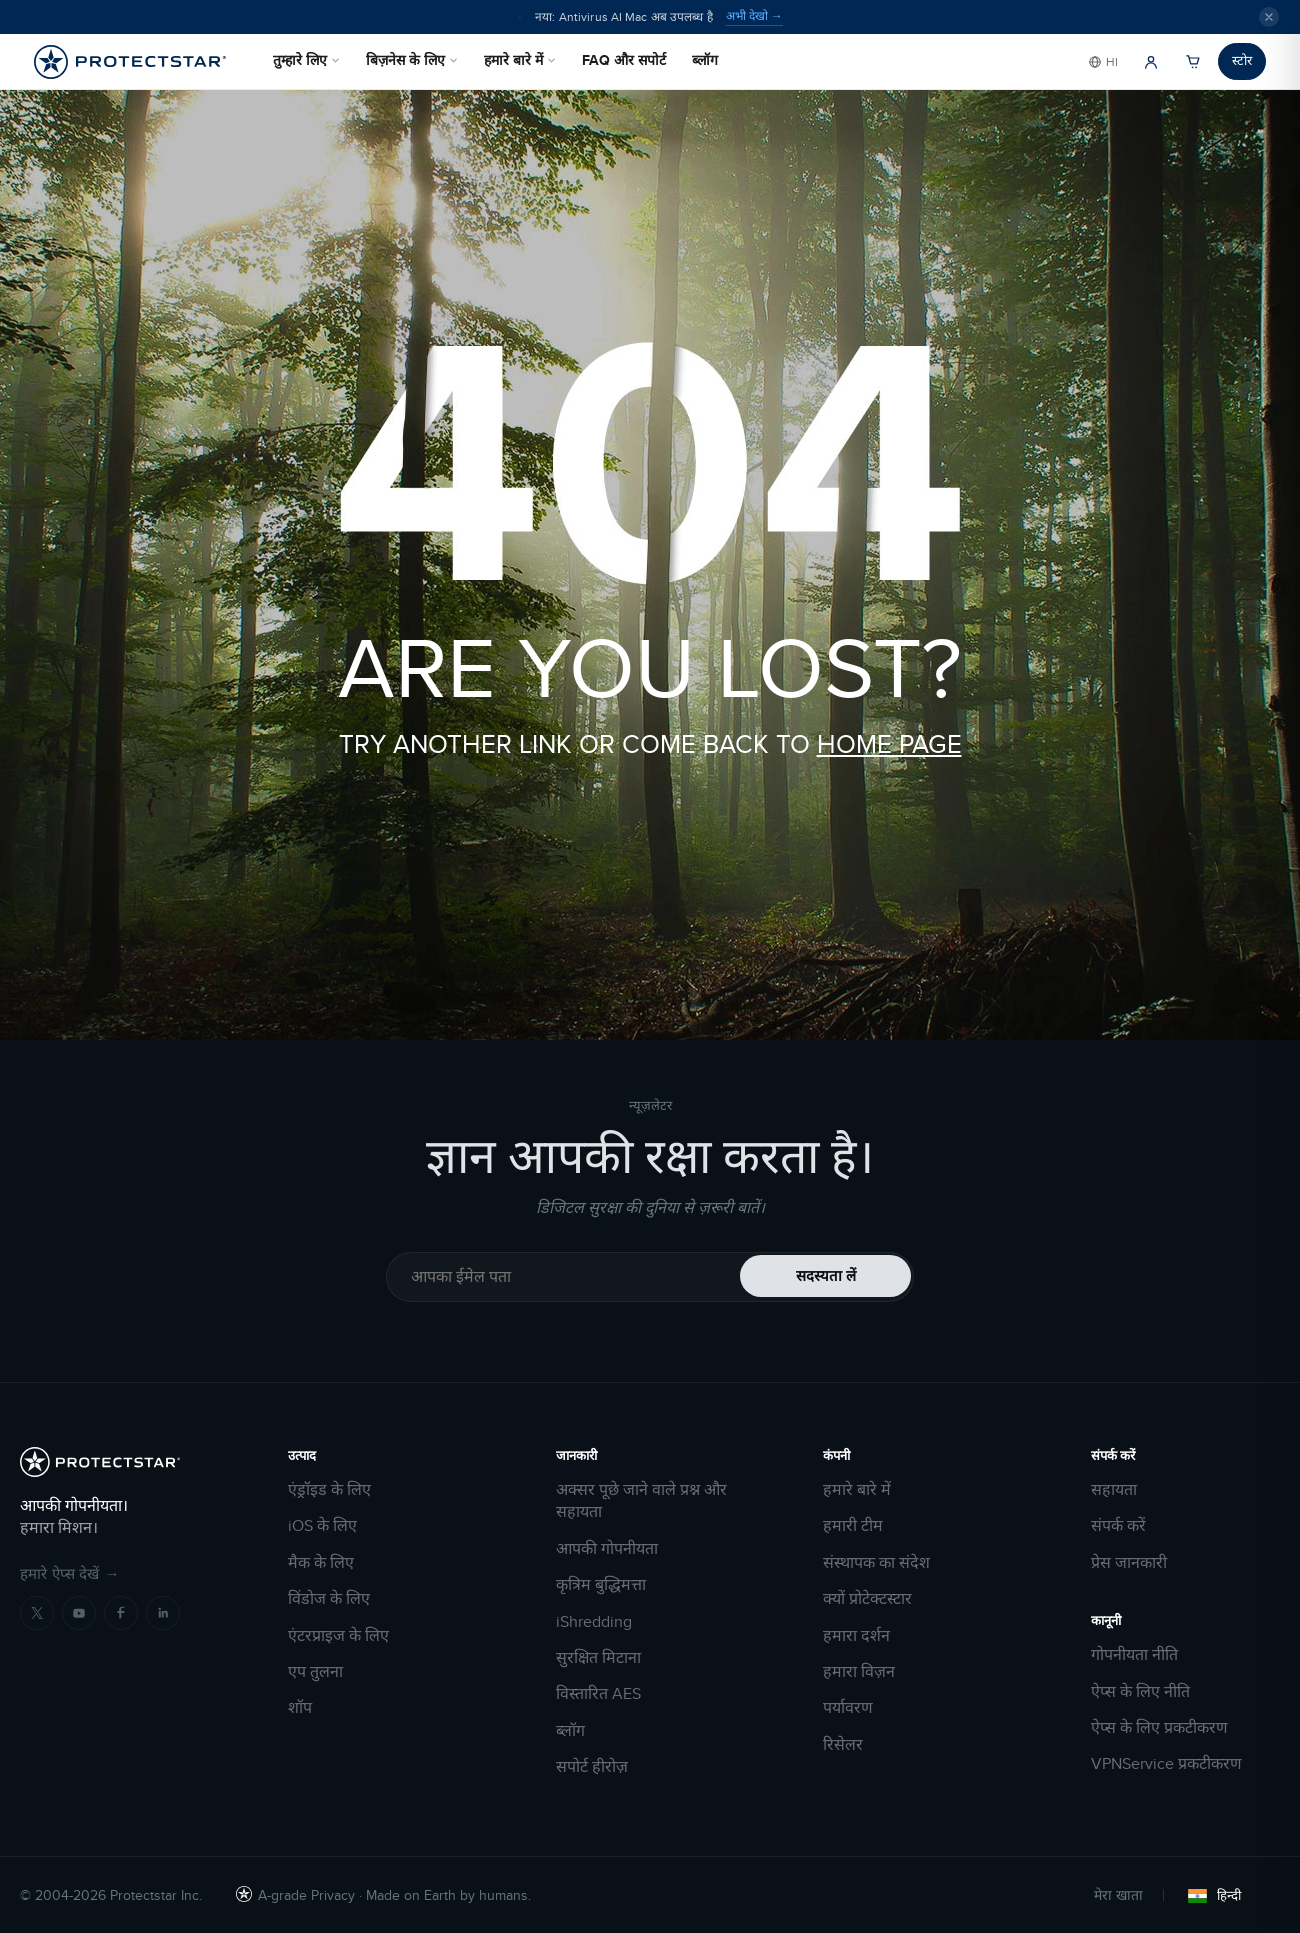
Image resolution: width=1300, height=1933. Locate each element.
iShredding (594, 1622)
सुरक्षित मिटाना (598, 1658)
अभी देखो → (754, 16)
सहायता (1114, 1490)
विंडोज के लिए (329, 1599)
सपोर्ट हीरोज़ (592, 1767)
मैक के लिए (321, 1563)
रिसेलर (843, 1745)
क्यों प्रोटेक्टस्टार (867, 1599)
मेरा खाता (1118, 1895)
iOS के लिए (322, 1526)
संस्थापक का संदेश (876, 1563)
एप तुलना (315, 1672)
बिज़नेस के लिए (412, 60)
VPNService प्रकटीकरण (1166, 1764)
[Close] (1269, 17)
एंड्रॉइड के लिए (329, 1490)
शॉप (300, 1708)
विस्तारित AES (598, 1694)
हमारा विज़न (859, 1672)
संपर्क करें (1118, 1526)
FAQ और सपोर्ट (624, 60)
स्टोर (1242, 60)
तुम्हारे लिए (306, 60)
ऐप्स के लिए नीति (1140, 1692)
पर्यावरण (848, 1708)
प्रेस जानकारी (1129, 1563)
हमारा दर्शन (856, 1636)
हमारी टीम (853, 1526)
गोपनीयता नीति (1134, 1655)
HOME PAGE (889, 743)
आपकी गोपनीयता (607, 1549)
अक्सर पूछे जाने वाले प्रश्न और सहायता (641, 1501)
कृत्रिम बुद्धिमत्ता (601, 1585)
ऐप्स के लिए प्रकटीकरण (1159, 1728)
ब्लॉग (705, 60)
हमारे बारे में (520, 60)
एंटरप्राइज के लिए (338, 1636)
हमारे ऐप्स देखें (70, 1573)
